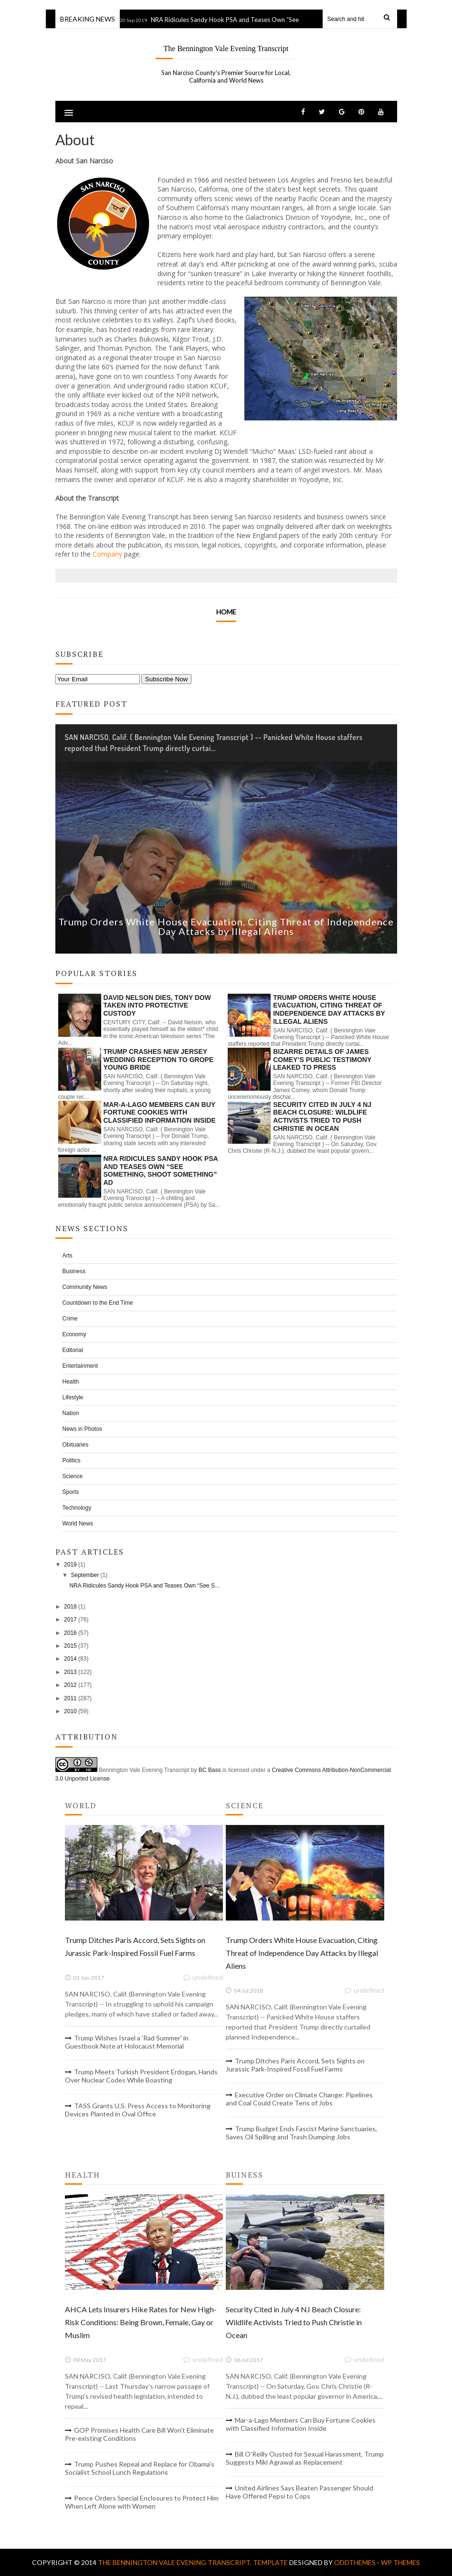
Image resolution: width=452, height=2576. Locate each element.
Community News (85, 1287)
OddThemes (355, 2562)
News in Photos (82, 1429)
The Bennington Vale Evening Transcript (226, 48)
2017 (70, 1619)
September (85, 1575)
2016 (70, 1633)
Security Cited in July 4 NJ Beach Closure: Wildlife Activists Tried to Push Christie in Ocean (322, 1116)
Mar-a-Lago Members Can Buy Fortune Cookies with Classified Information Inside (160, 1113)
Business (74, 1271)
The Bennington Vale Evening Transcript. (175, 2562)
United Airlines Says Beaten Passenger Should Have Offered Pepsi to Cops (299, 2492)
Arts (68, 1255)
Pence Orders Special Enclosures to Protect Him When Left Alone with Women (142, 2502)
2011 (70, 1698)
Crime (70, 1318)
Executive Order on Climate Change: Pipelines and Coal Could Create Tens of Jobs (299, 2099)
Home (226, 612)
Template (270, 2562)
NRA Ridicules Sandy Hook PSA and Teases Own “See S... (144, 1585)
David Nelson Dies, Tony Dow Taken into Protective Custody (157, 1006)
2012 (70, 1685)
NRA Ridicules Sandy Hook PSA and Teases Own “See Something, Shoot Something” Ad (275, 19)
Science (73, 1476)
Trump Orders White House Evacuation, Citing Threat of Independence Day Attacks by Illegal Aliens (226, 926)
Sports (71, 1492)
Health (71, 1381)
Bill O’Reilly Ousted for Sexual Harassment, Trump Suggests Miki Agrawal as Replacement (305, 2458)
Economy (74, 1334)
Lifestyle (73, 1397)
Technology (77, 1507)
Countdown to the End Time (98, 1302)
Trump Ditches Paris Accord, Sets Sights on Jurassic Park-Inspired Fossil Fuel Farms (295, 2065)
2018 (70, 1606)
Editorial (73, 1350)
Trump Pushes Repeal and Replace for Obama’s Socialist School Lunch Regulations (139, 2468)
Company (107, 553)
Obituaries (76, 1444)
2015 (70, 1645)
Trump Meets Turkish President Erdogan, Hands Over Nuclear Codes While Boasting (141, 2076)
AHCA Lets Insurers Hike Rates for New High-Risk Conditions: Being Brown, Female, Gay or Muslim (141, 2322)
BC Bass (210, 1770)
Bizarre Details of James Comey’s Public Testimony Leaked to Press (322, 1060)
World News (78, 1523)
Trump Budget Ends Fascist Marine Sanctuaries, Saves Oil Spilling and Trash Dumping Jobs (301, 2133)
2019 (70, 1564)
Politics (72, 1460)
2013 (70, 1672)
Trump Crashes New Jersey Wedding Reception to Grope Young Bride (159, 1060)
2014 (70, 1658)
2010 (70, 1711)
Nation (71, 1413)
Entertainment (80, 1366)
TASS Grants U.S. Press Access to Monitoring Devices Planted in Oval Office (137, 2110)
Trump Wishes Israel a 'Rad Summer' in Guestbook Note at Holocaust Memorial (127, 2042)
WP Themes (400, 2562)
